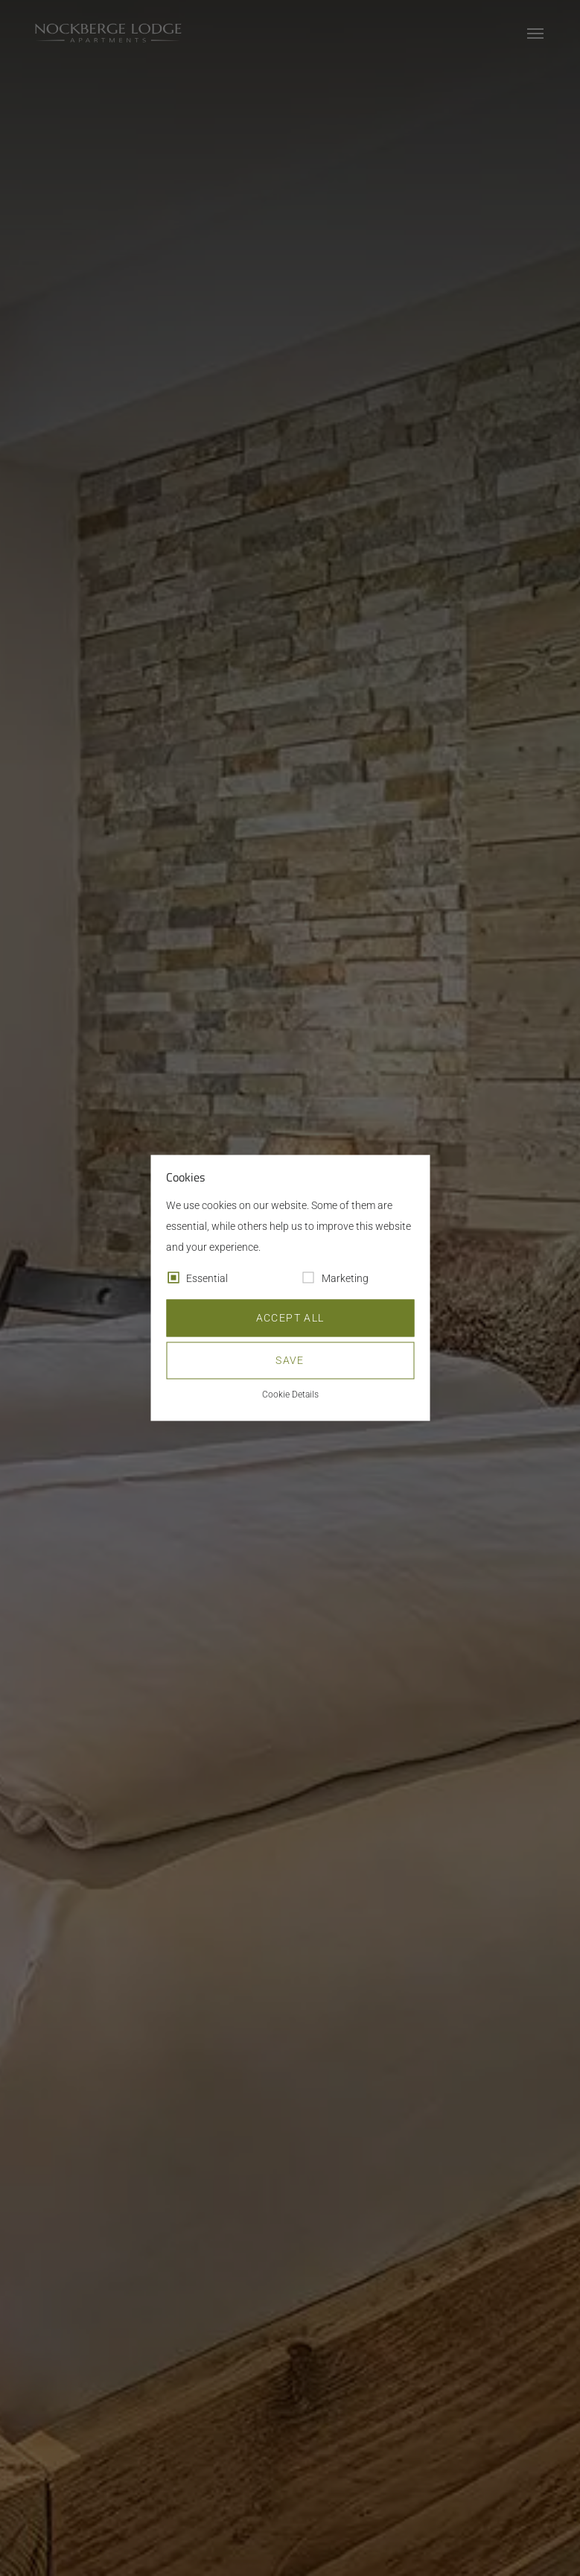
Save (290, 1361)
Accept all (290, 1319)
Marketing (345, 1279)
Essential (207, 1279)
